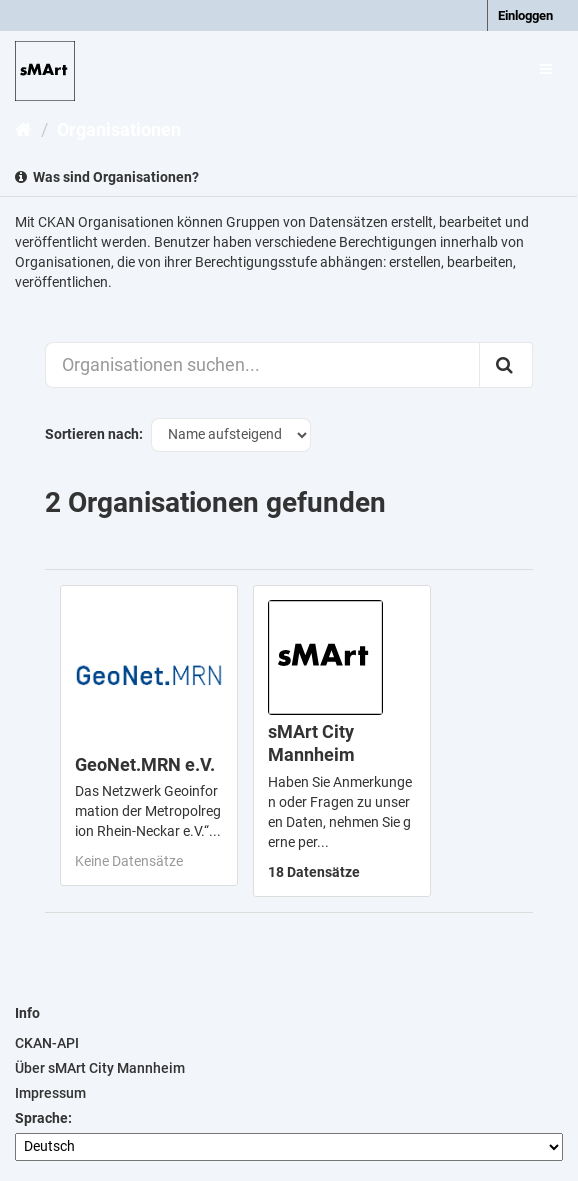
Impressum (50, 1093)
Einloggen (525, 15)
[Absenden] (506, 365)
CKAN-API (47, 1043)
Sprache (41, 1118)
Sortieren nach (92, 434)
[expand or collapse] (546, 69)
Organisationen (119, 129)
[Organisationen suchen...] (262, 365)
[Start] (23, 129)
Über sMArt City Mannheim (100, 1068)
